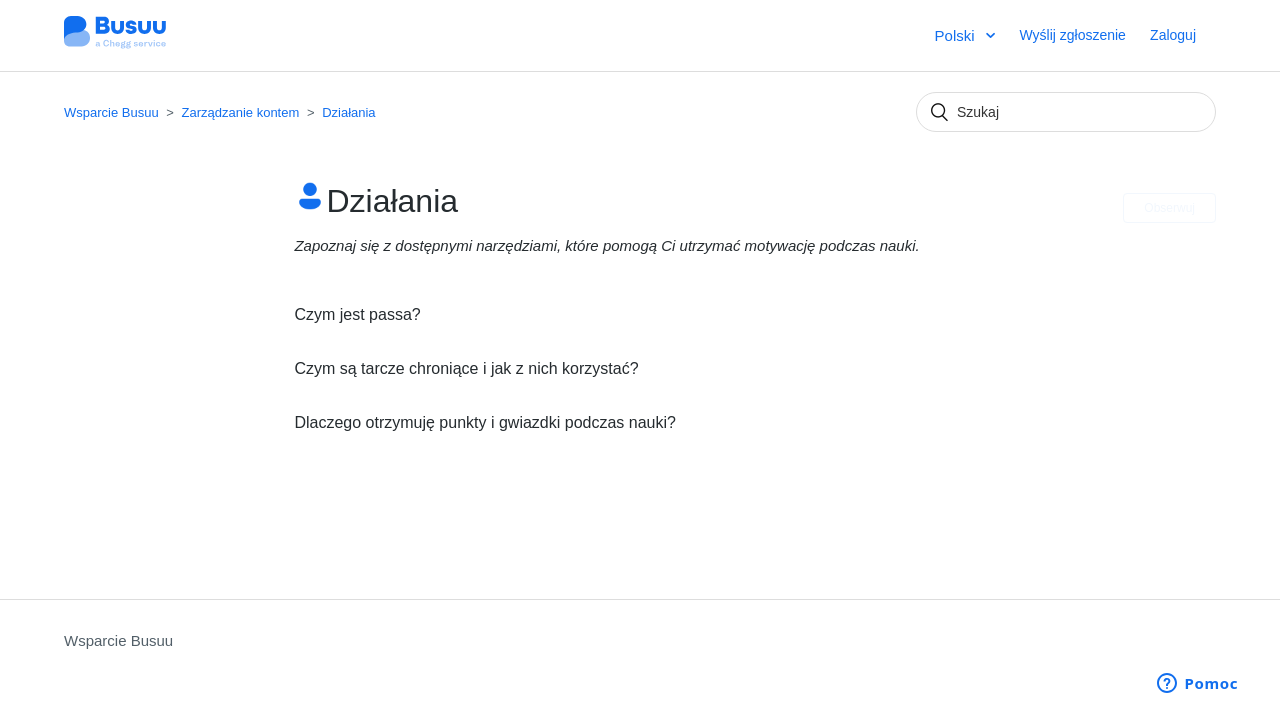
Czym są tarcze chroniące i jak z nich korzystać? (466, 368)
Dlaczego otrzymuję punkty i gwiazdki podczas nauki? (485, 422)
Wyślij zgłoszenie (1072, 35)
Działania (348, 112)
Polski (957, 35)
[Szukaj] (1066, 112)
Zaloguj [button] (1173, 35)
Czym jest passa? (357, 314)
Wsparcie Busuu (111, 112)
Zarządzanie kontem (241, 112)
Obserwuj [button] (1169, 208)
